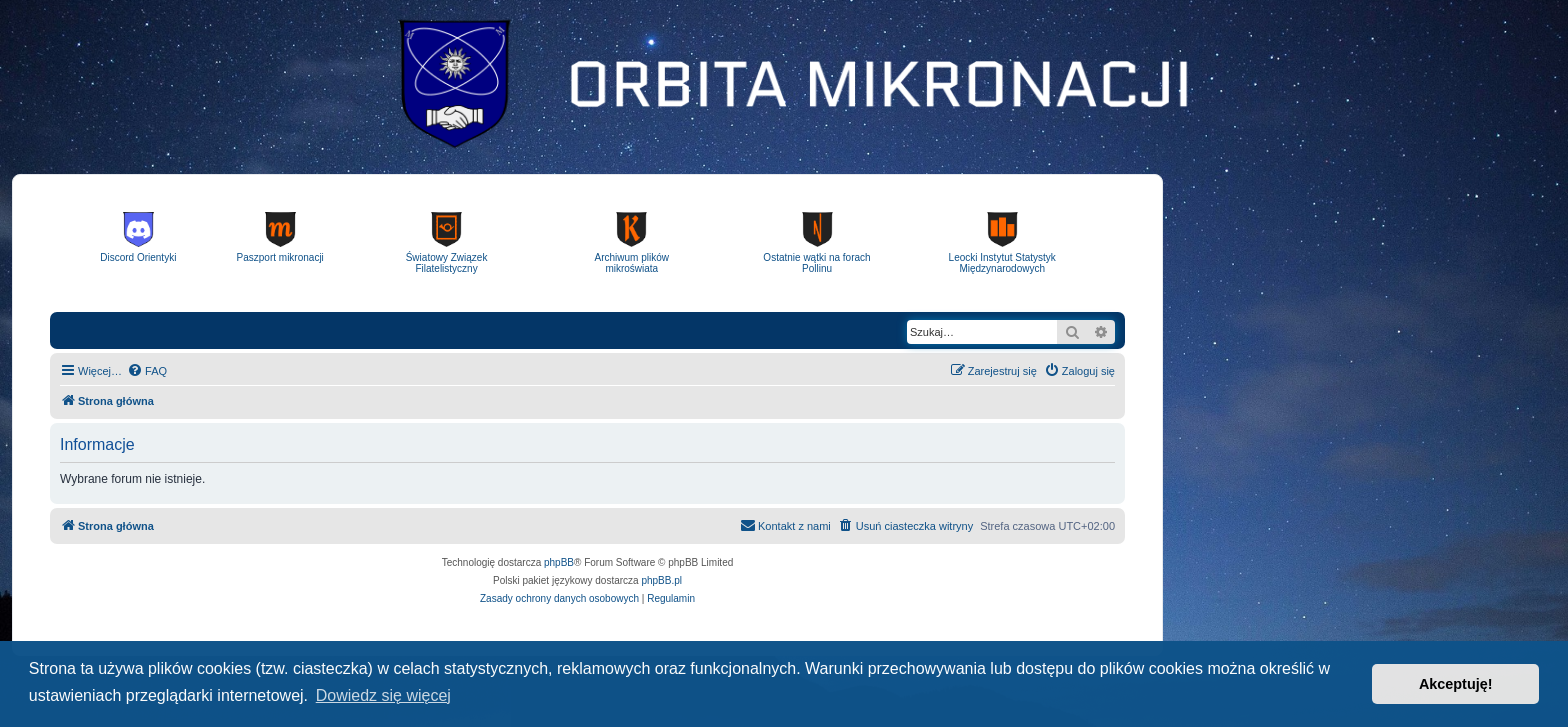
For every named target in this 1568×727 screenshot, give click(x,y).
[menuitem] (147, 371)
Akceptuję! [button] (1456, 684)
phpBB (559, 562)
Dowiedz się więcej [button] (383, 695)
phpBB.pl (661, 580)
